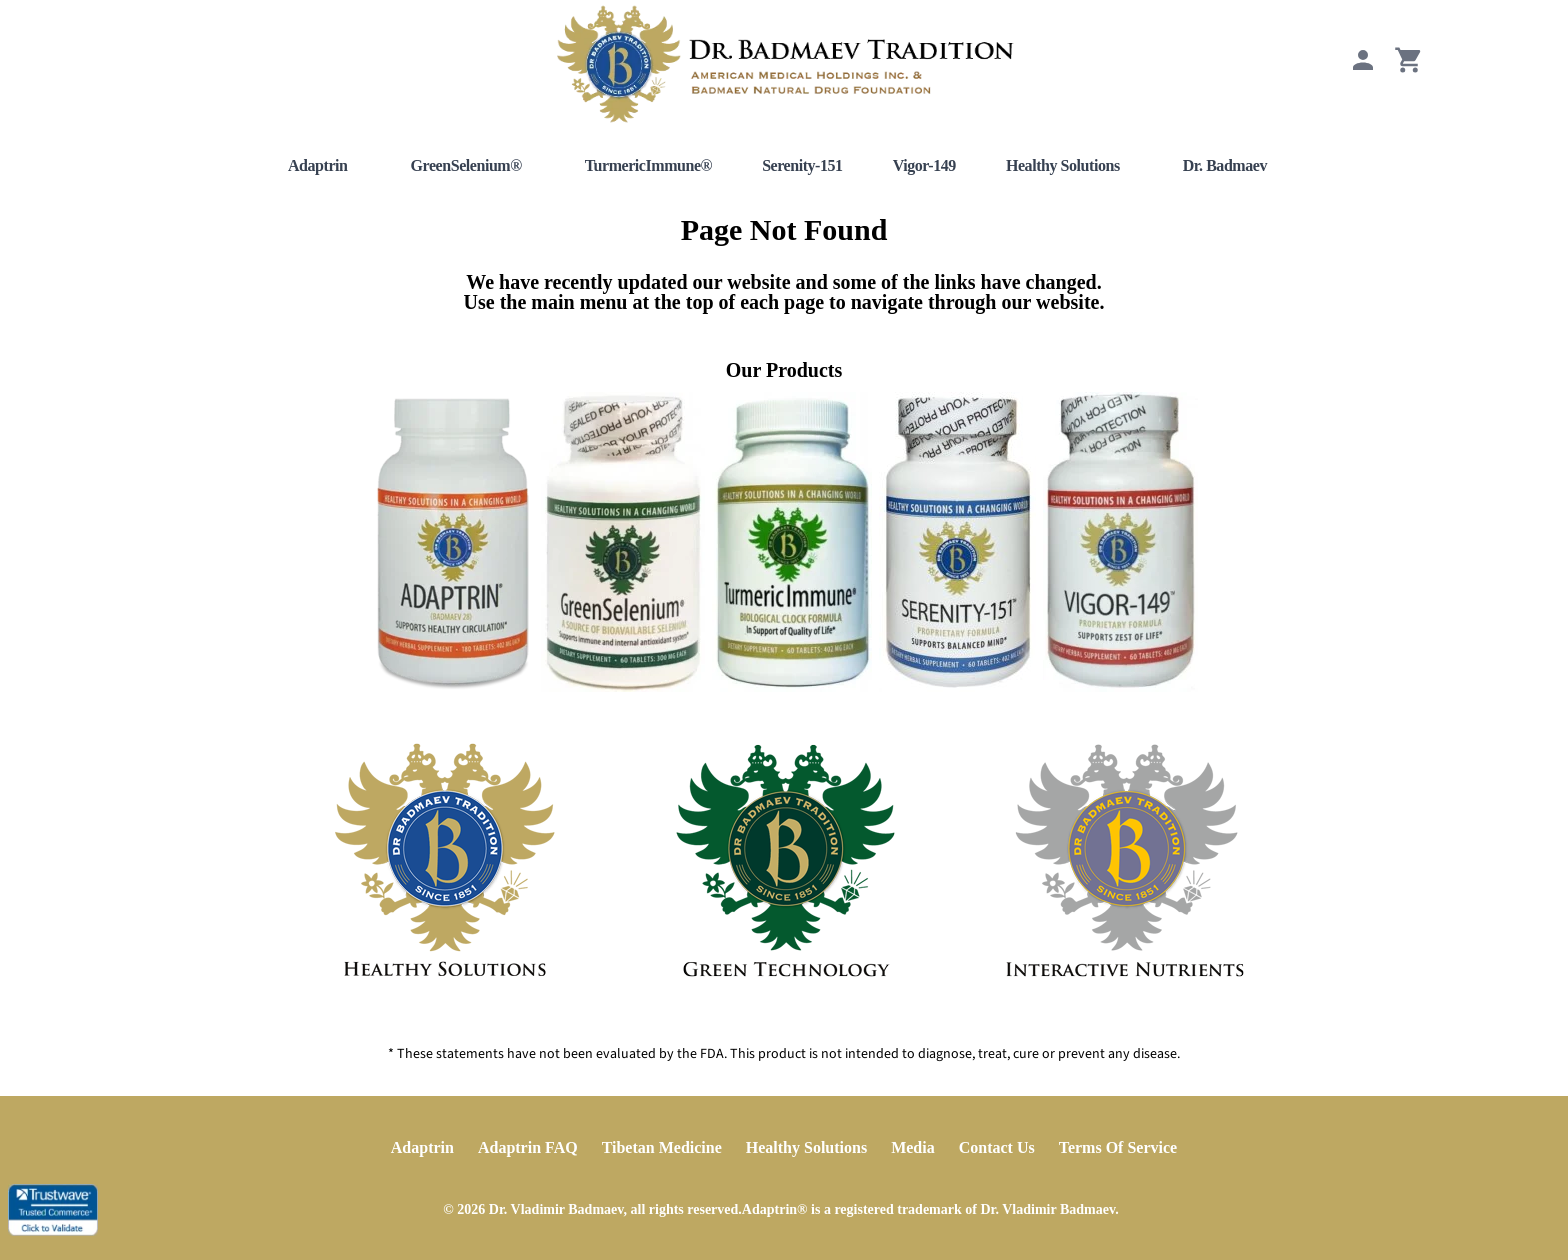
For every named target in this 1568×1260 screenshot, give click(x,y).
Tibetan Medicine (662, 1147)
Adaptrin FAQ (528, 1147)
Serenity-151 (802, 165)
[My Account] (1363, 69)
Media (913, 1147)
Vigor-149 (924, 165)
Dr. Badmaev (1225, 165)
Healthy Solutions (1063, 165)
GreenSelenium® (466, 165)
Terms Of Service (1118, 1147)
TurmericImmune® (648, 165)
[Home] (784, 64)
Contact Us (997, 1147)
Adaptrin (318, 165)
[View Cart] (1409, 69)
